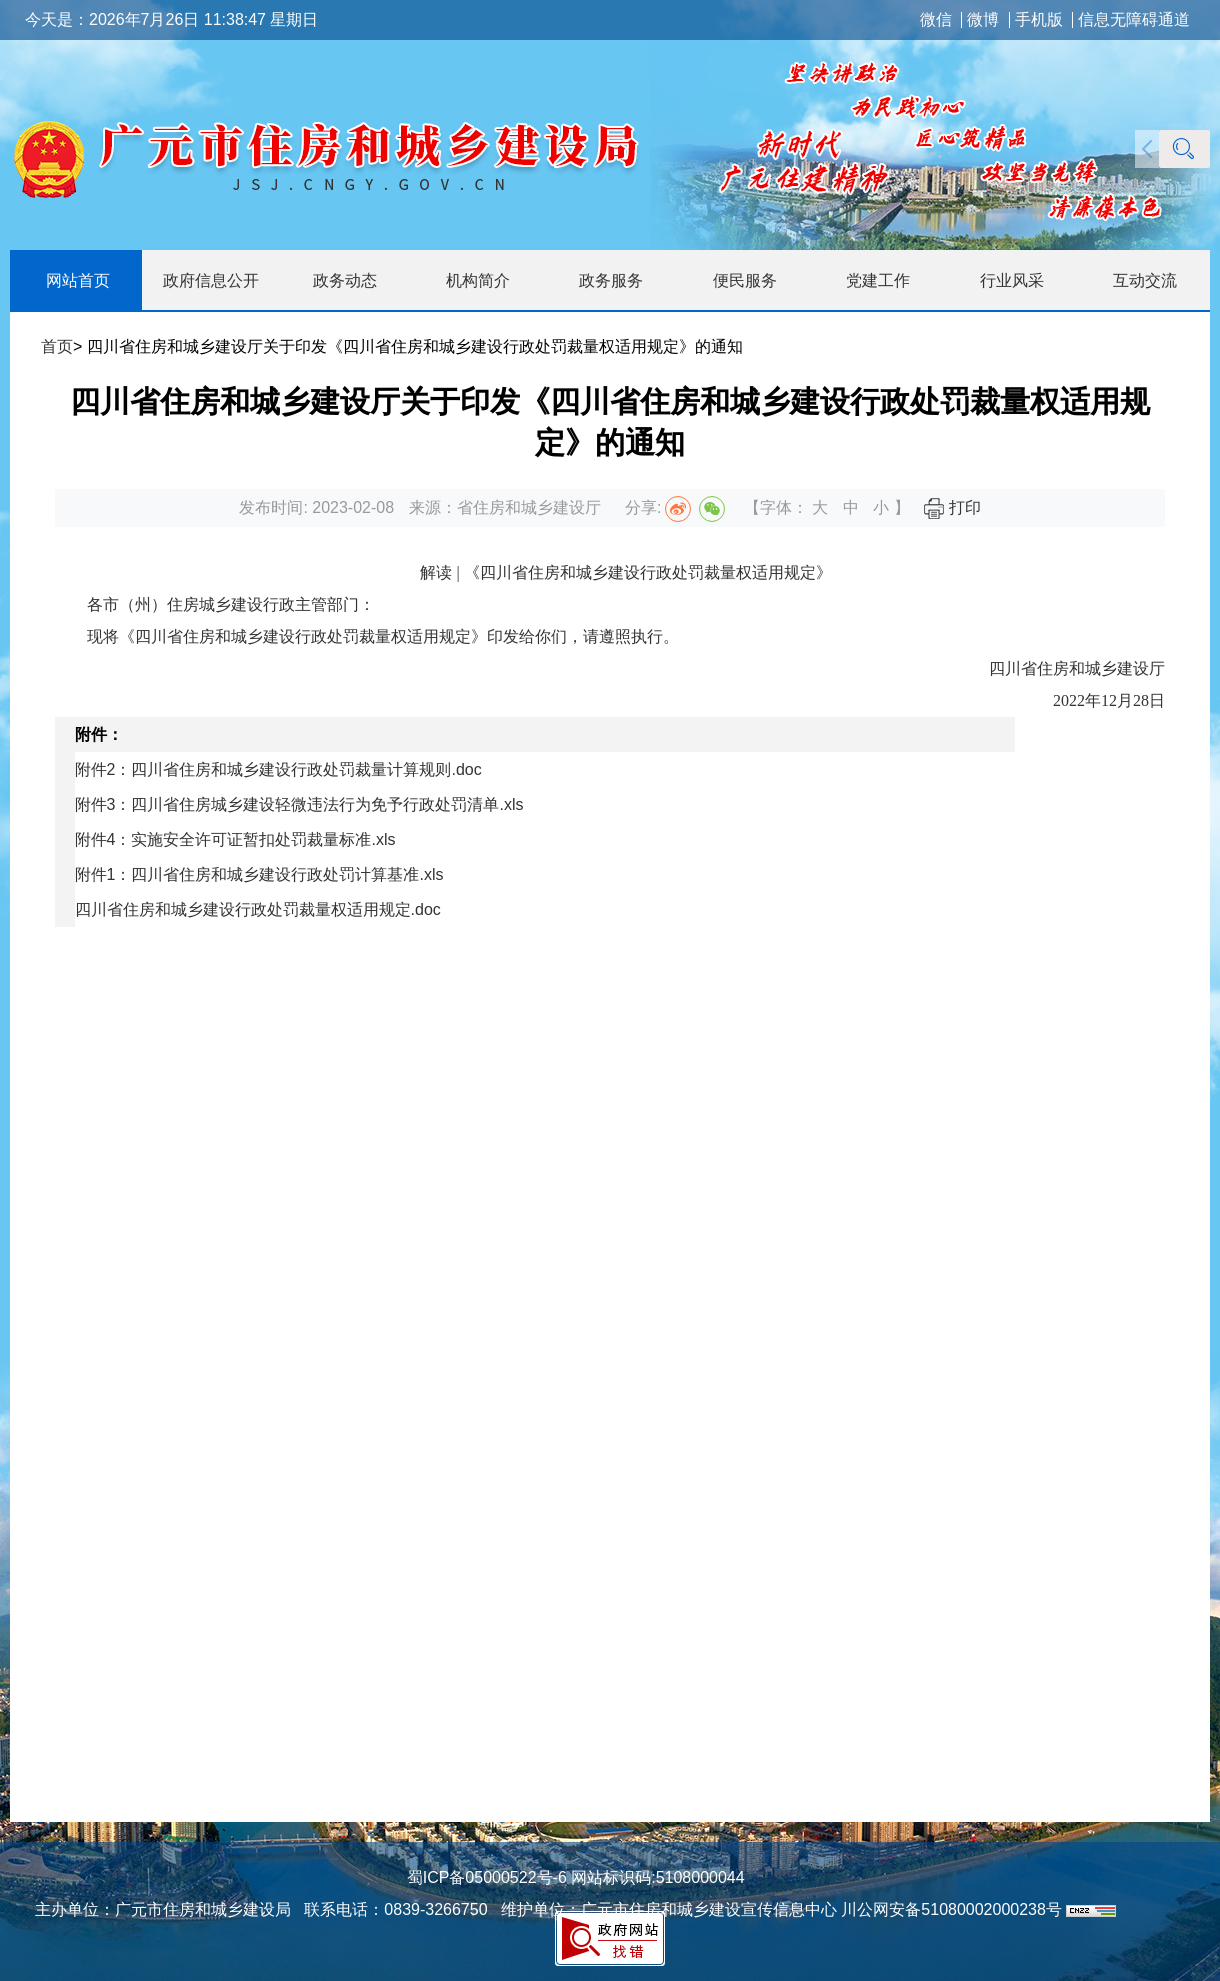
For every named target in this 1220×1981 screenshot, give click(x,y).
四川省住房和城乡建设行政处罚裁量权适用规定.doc (258, 909)
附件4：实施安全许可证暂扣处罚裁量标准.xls (235, 839)
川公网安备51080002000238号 (951, 1909)
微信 (936, 20)
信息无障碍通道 (1134, 20)
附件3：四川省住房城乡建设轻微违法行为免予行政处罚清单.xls (299, 804)
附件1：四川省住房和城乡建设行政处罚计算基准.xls (259, 874)
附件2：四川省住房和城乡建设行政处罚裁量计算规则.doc (278, 769)
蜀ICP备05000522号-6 (487, 1877)
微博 (983, 20)
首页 (57, 346)
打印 (952, 507)
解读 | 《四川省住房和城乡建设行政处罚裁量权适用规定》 (625, 572)
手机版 (1039, 20)
